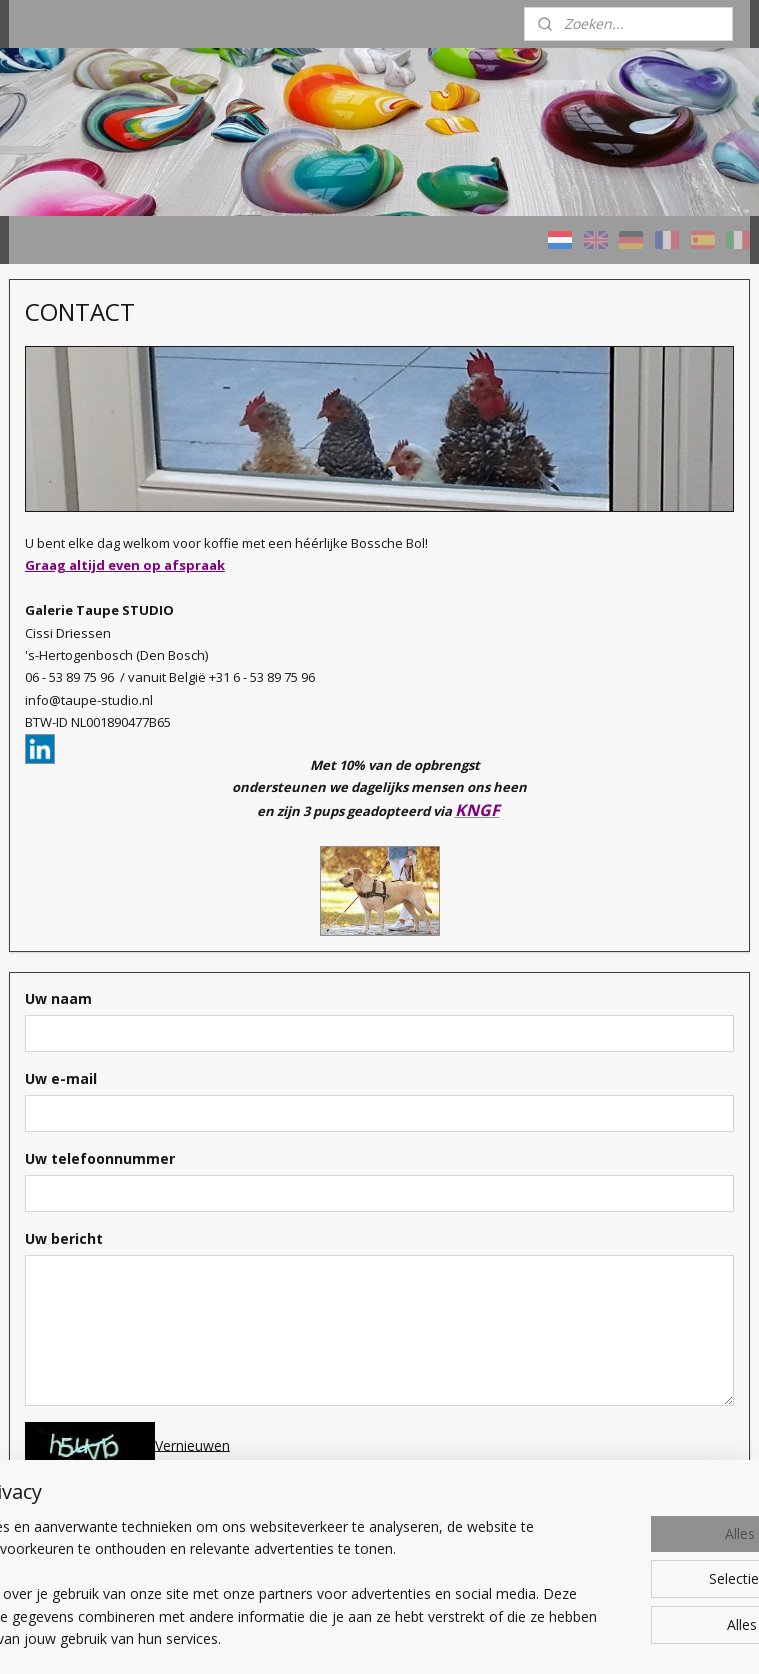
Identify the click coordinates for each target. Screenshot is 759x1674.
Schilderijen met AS (88, 628)
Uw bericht (281, 1187)
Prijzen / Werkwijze (87, 727)
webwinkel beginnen (603, 1604)
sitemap (484, 1604)
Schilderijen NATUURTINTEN (81, 570)
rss (526, 1604)
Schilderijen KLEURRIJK (99, 513)
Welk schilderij (71, 777)
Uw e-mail (278, 1028)
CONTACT (59, 927)
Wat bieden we (74, 827)
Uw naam (275, 948)
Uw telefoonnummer (317, 1107)
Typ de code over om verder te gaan (373, 1484)
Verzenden (292, 1518)
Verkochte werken (84, 678)
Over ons (55, 877)
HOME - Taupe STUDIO (102, 463)
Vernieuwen (409, 1394)
